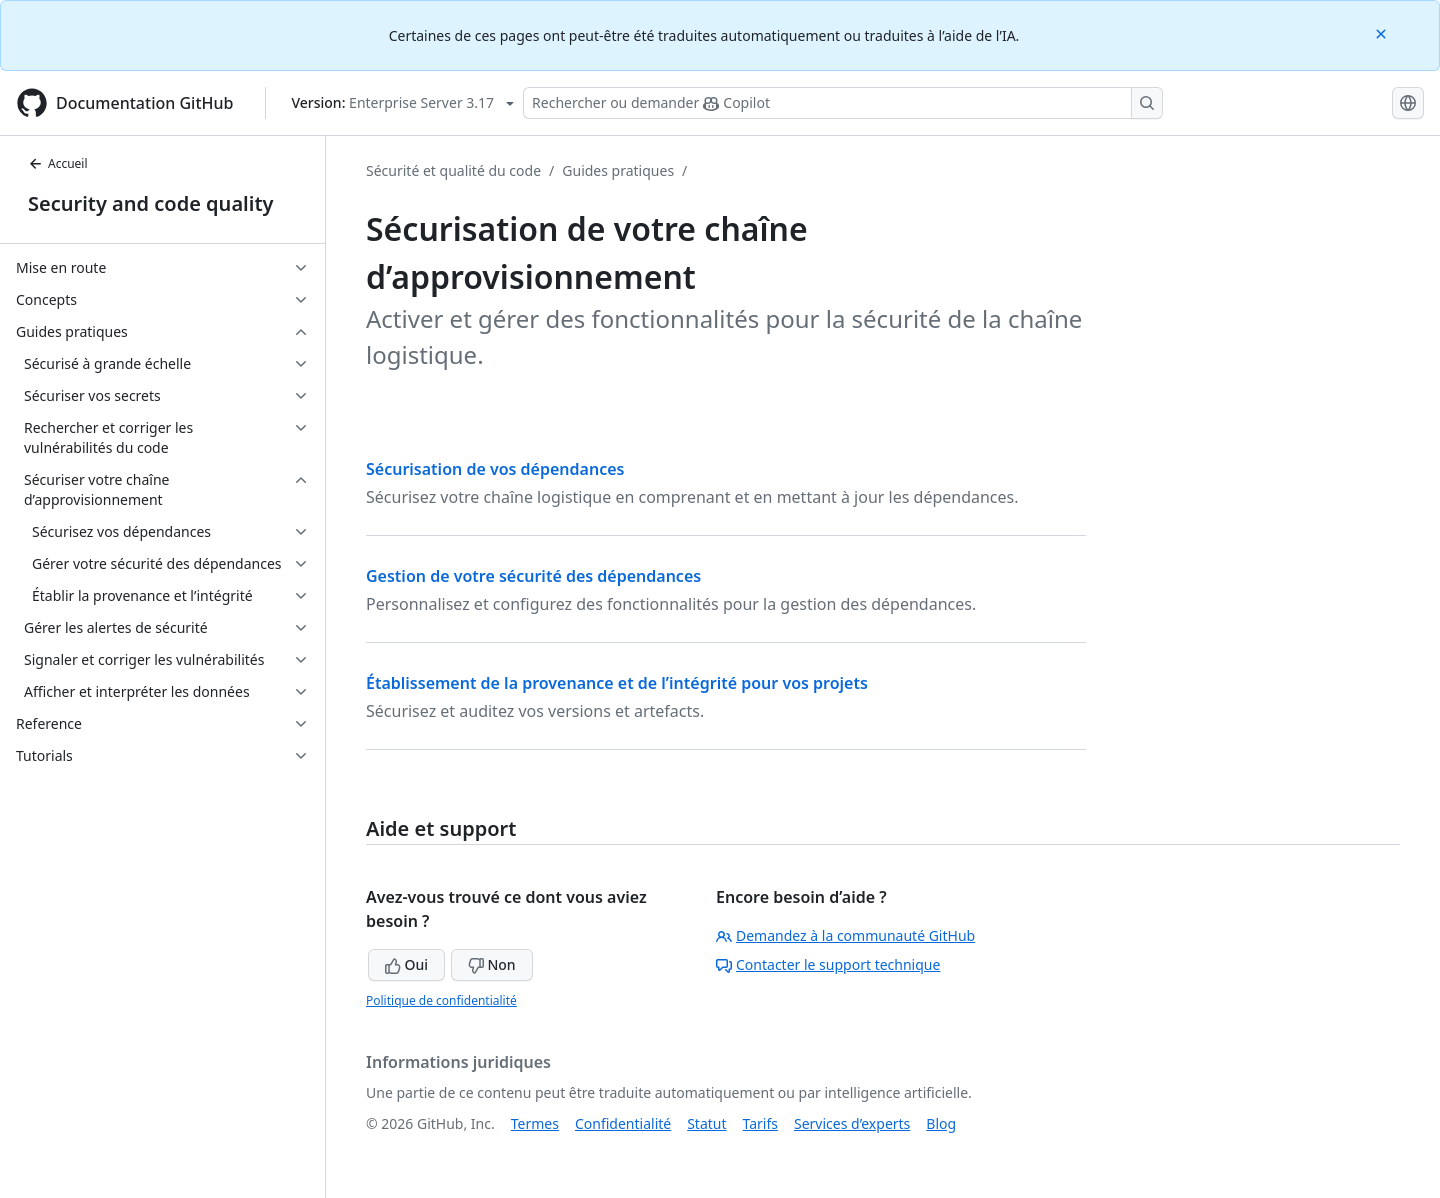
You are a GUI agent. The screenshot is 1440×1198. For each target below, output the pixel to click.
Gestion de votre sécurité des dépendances (533, 576)
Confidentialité (623, 1123)
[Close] (1383, 32)
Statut (706, 1123)
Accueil (58, 163)
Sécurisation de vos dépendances (495, 469)
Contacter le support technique (828, 964)
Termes (535, 1123)
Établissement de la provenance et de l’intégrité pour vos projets (617, 683)
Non (492, 964)
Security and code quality (150, 203)
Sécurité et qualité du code (453, 170)
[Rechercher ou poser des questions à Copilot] (843, 103)
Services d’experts (852, 1123)
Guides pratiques (618, 170)
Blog (941, 1123)
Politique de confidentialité (441, 1000)
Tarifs (760, 1123)
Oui (406, 964)
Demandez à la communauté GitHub (845, 935)
